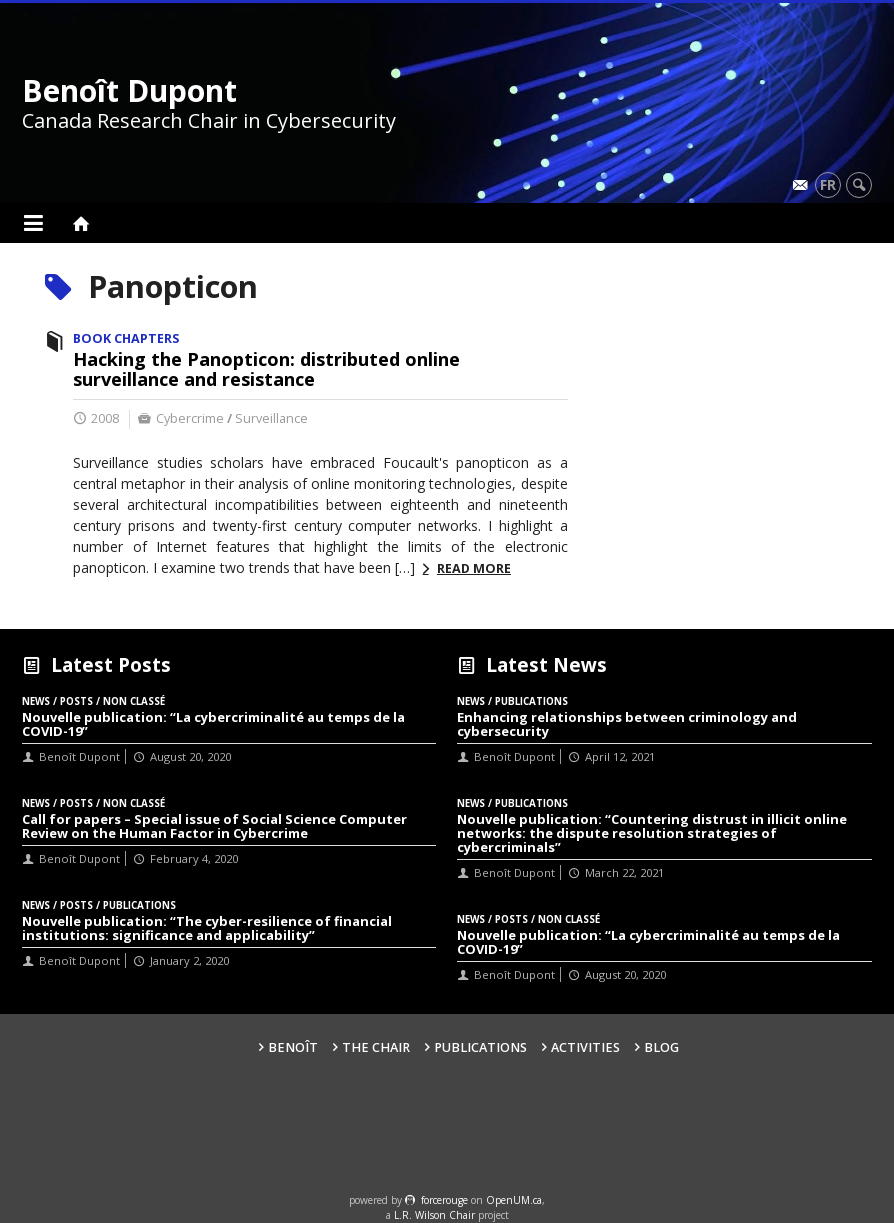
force (444, 1200)
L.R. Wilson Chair (434, 1215)
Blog (661, 1047)
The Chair (376, 1047)
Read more (474, 568)
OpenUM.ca (514, 1200)
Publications (480, 1047)
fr (828, 184)
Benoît (293, 1047)
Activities (585, 1047)
